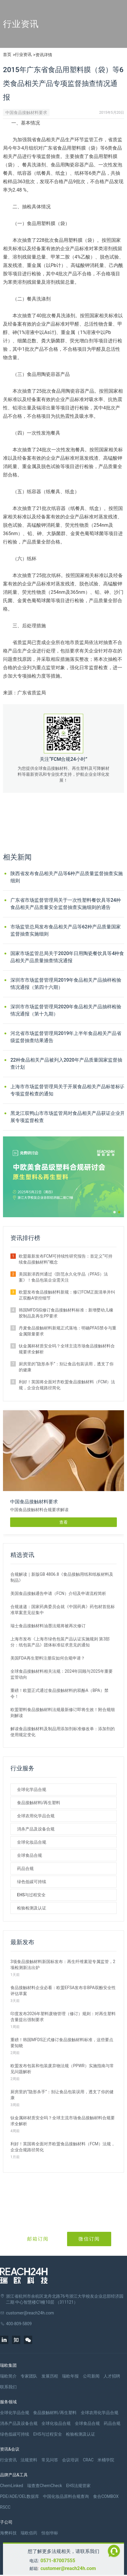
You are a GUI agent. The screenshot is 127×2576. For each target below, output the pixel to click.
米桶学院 (105, 2459)
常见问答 (49, 2459)
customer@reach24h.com (68, 2568)
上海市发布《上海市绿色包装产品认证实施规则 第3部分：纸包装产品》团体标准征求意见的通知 (60, 1642)
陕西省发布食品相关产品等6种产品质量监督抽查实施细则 (66, 877)
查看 (63, 1522)
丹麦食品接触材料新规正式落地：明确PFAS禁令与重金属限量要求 (67, 1331)
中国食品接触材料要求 (26, 112)
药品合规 (25, 1868)
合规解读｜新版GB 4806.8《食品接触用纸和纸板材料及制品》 (61, 1577)
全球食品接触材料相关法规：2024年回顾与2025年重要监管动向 (61, 1674)
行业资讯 (23, 54)
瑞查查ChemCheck (44, 2485)
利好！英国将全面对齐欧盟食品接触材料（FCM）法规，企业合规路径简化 (67, 1384)
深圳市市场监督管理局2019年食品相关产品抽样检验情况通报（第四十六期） (65, 983)
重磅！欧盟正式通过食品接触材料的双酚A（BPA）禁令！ (59, 1693)
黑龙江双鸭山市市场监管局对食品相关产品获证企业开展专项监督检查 (67, 1116)
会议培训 (70, 2459)
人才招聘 (111, 2376)
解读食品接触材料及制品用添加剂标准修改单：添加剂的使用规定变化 (62, 1731)
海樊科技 (8, 2533)
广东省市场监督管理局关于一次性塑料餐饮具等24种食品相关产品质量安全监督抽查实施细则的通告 (65, 903)
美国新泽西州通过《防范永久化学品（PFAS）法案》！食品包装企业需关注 (63, 1277)
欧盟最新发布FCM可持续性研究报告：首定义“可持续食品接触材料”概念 (65, 1259)
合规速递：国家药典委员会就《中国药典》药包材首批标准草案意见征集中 (62, 1609)
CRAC (88, 2459)
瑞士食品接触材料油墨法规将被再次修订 (48, 1625)
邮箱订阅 (38, 2239)
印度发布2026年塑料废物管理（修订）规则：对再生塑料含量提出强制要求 (63, 2016)
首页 (7, 54)
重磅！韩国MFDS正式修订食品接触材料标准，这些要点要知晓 (61, 2042)
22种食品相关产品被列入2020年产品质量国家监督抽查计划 (66, 1063)
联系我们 (8, 2386)
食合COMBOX (106, 2496)
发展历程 (49, 2376)
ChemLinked (11, 2485)
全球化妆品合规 (31, 1842)
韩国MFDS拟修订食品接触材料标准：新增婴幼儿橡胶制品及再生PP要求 (66, 1313)
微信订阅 (89, 2239)
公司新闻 (91, 2376)
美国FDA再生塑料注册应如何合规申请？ (47, 1658)
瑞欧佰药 (29, 2533)
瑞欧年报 (70, 2376)
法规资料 (29, 2459)
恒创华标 (49, 2533)
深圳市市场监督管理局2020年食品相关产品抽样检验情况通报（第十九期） (65, 1010)
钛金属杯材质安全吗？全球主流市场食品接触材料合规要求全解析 (67, 1349)
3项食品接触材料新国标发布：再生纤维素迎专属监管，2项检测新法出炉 (62, 1964)
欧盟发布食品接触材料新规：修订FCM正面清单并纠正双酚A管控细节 (67, 1295)
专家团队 (29, 2376)
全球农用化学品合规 (36, 1815)
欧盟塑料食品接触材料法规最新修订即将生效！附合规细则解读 (62, 1712)
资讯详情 (43, 54)
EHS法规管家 (78, 2485)
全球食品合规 (29, 1855)
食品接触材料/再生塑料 (38, 1802)
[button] (114, 1212)
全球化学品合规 (31, 1789)
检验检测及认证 (31, 1908)
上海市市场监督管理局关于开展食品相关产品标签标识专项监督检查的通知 (67, 1090)
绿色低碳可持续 (31, 1881)
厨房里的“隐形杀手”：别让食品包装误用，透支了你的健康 (66, 1366)
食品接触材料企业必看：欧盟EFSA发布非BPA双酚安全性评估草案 (63, 1990)
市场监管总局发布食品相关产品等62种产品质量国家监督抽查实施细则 (65, 930)
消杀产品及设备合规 (36, 1829)
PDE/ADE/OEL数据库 (19, 2496)
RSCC (5, 2507)
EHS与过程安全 (31, 1894)
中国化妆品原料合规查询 (66, 2496)
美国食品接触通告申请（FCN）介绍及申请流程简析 (58, 1593)
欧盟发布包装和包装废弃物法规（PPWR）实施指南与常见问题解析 (62, 2068)
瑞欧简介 (8, 2376)
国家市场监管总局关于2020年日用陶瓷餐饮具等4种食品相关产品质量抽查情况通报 (67, 957)
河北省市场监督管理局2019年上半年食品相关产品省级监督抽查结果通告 (65, 1036)
